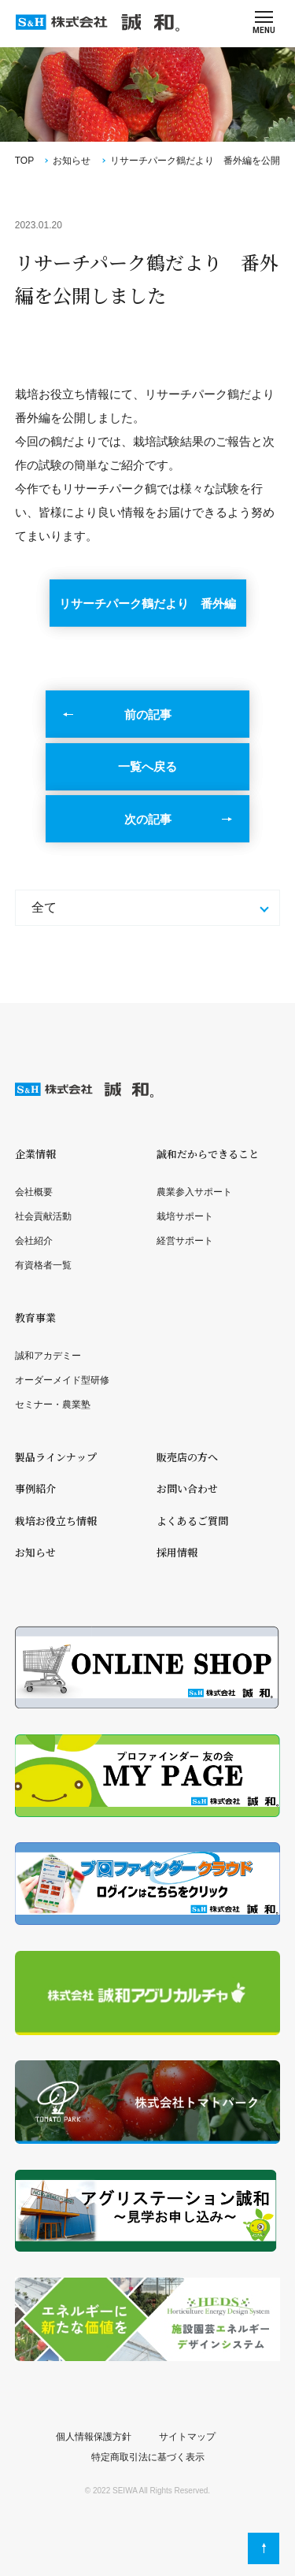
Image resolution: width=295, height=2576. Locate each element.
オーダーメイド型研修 (62, 1380)
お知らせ (71, 160)
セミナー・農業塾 (52, 1404)
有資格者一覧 (43, 1265)
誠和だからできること (208, 1153)
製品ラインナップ (56, 1456)
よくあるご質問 (192, 1520)
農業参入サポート (194, 1191)
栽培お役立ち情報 (56, 1520)
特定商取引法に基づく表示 (148, 2457)
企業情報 (35, 1153)
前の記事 (147, 714)
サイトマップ (187, 2436)
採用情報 (177, 1552)
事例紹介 (35, 1488)
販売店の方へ (187, 1456)
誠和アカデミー (48, 1355)
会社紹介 (34, 1240)
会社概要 (34, 1191)
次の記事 (147, 819)
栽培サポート (185, 1216)
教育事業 (35, 1317)
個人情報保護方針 (93, 2436)
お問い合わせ (187, 1488)
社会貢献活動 (43, 1216)
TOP (24, 160)
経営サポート (185, 1240)
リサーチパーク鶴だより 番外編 (147, 603)
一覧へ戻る (147, 766)
